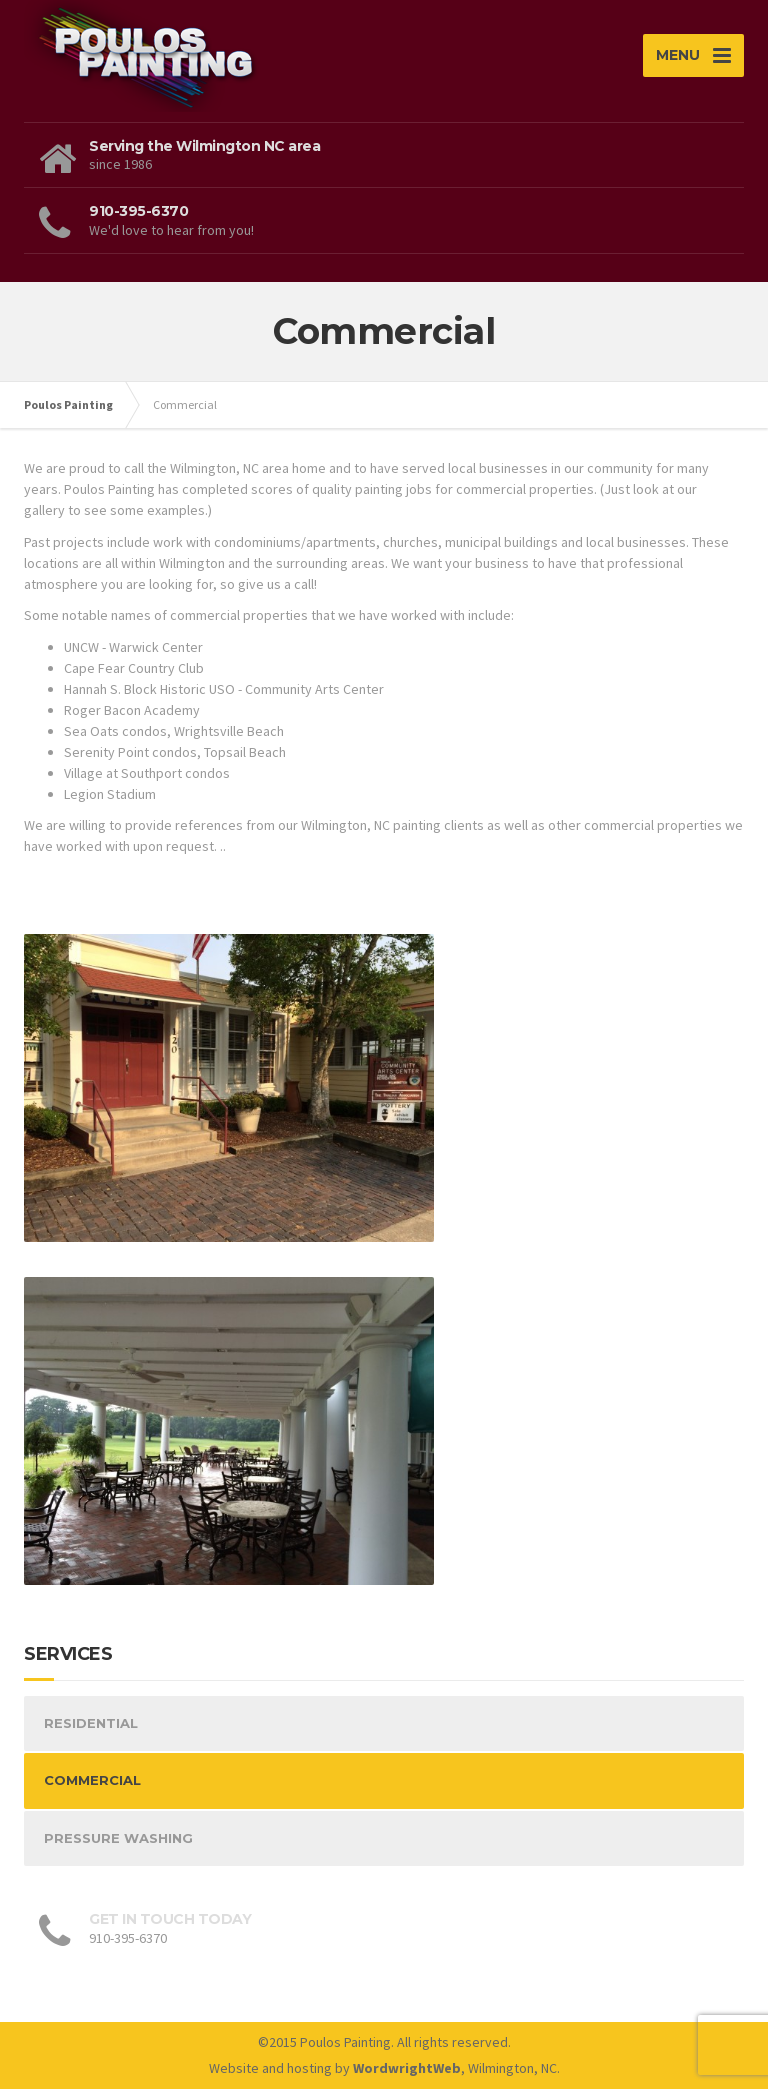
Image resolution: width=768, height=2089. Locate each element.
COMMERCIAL (92, 1780)
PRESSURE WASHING (118, 1838)
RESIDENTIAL (91, 1723)
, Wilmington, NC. (456, 2068)
